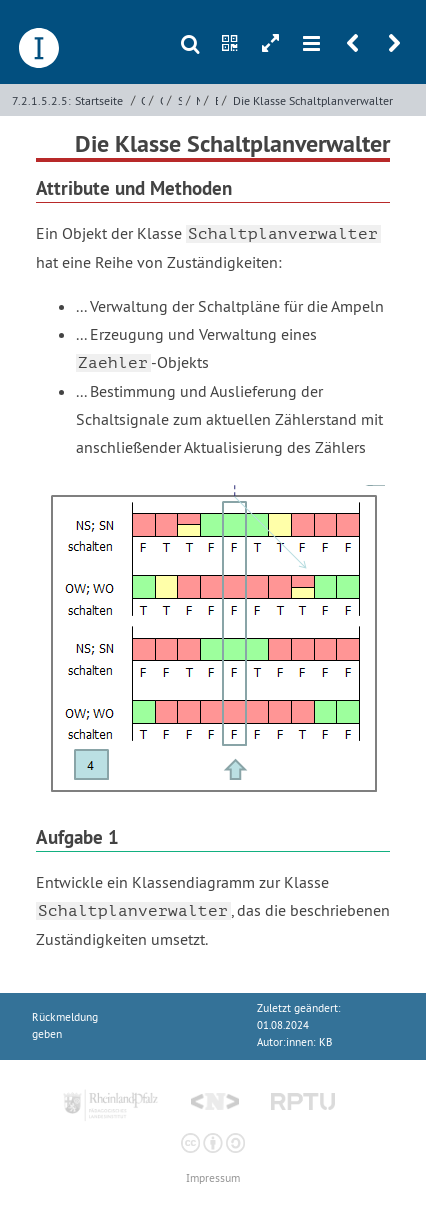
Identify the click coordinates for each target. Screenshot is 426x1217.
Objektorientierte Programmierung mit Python (162, 100)
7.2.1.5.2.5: (41, 100)
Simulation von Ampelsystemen (180, 100)
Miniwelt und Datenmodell (198, 100)
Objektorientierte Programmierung (143, 100)
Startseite (99, 100)
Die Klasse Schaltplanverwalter (313, 100)
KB (325, 1042)
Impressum (213, 1178)
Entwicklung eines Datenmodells (217, 100)
